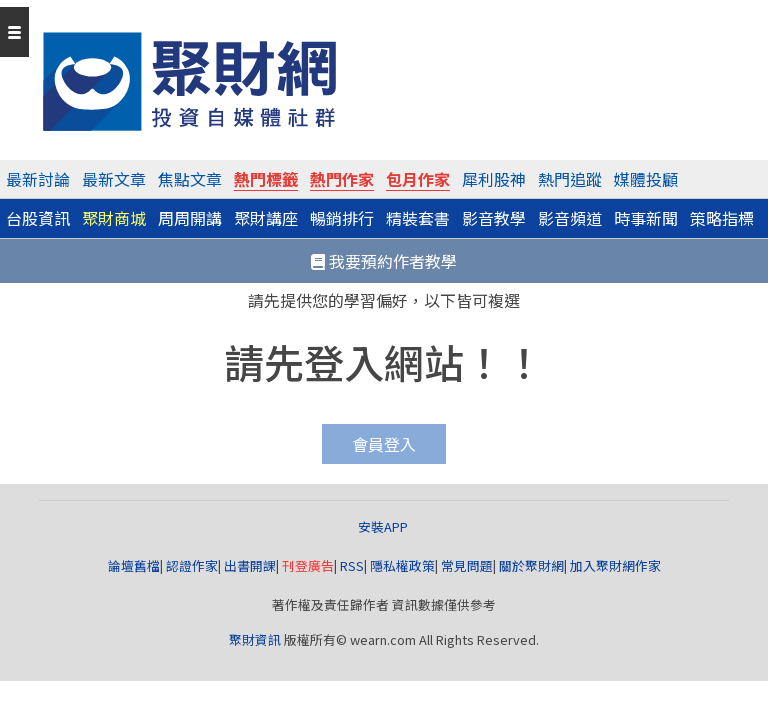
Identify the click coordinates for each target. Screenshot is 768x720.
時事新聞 (646, 218)
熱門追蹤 (570, 179)
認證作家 (192, 565)
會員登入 (384, 444)
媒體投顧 (646, 179)
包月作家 (418, 179)
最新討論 (38, 179)
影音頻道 (570, 218)
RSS (352, 565)
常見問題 (467, 565)
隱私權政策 (402, 565)
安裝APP (384, 526)
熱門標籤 (266, 179)
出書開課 (250, 565)
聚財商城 (114, 218)
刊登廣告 (308, 565)
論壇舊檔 (134, 565)
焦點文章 (190, 179)
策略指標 (722, 218)
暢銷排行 (342, 218)
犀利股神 (494, 179)
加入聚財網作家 (615, 565)
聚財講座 (266, 218)
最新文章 (114, 179)
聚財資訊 (255, 639)
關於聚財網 (531, 565)
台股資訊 (38, 218)
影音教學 (494, 218)
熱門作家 (342, 179)
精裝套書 (418, 218)
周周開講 (190, 218)
